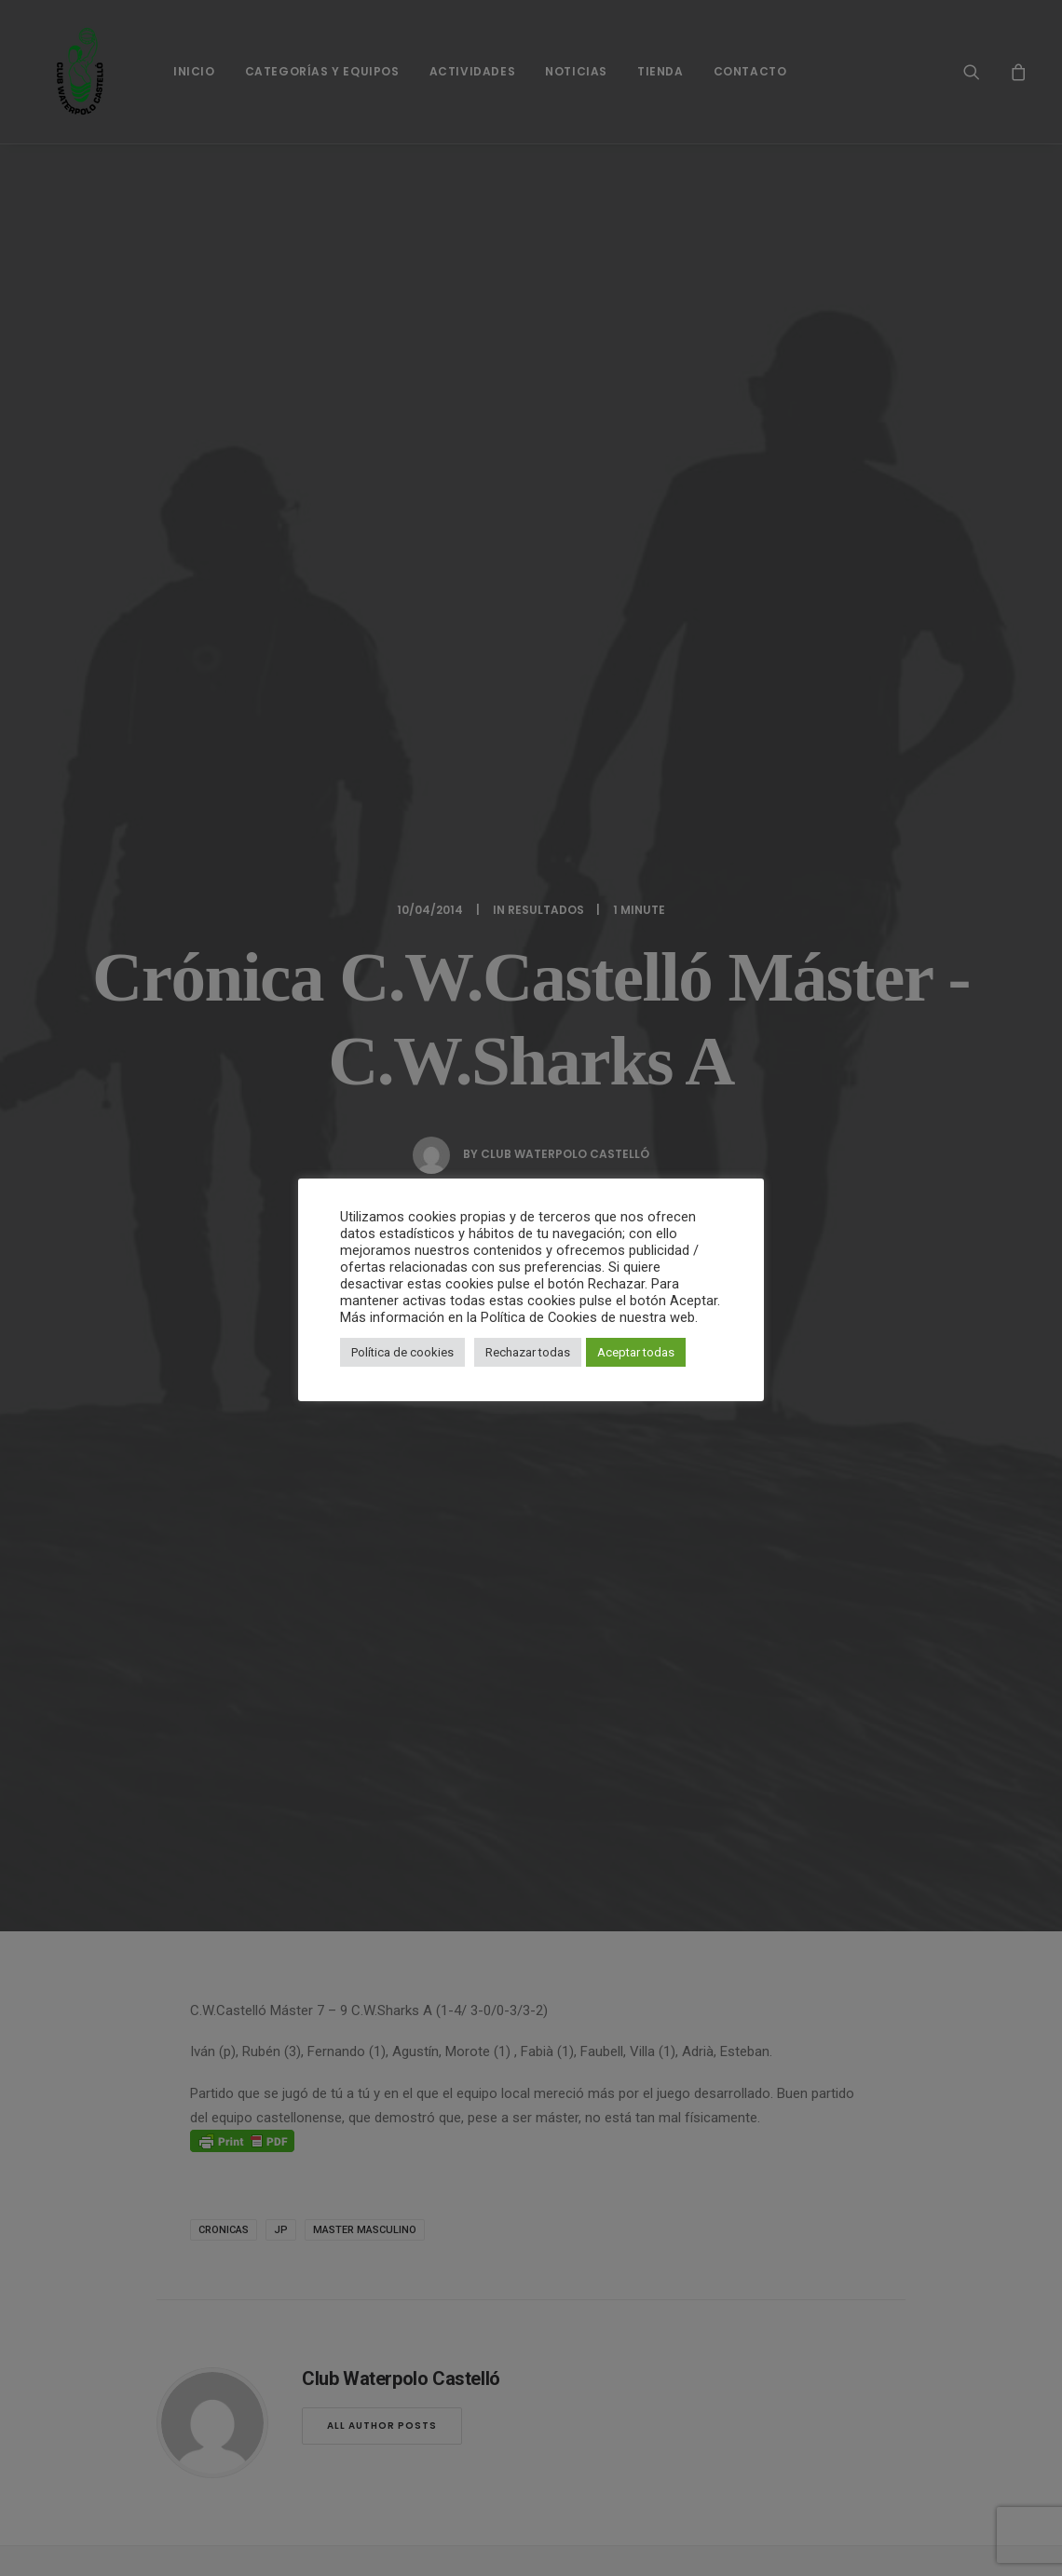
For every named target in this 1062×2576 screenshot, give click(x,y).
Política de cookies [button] (402, 1352)
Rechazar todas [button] (527, 1352)
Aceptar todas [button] (635, 1352)
